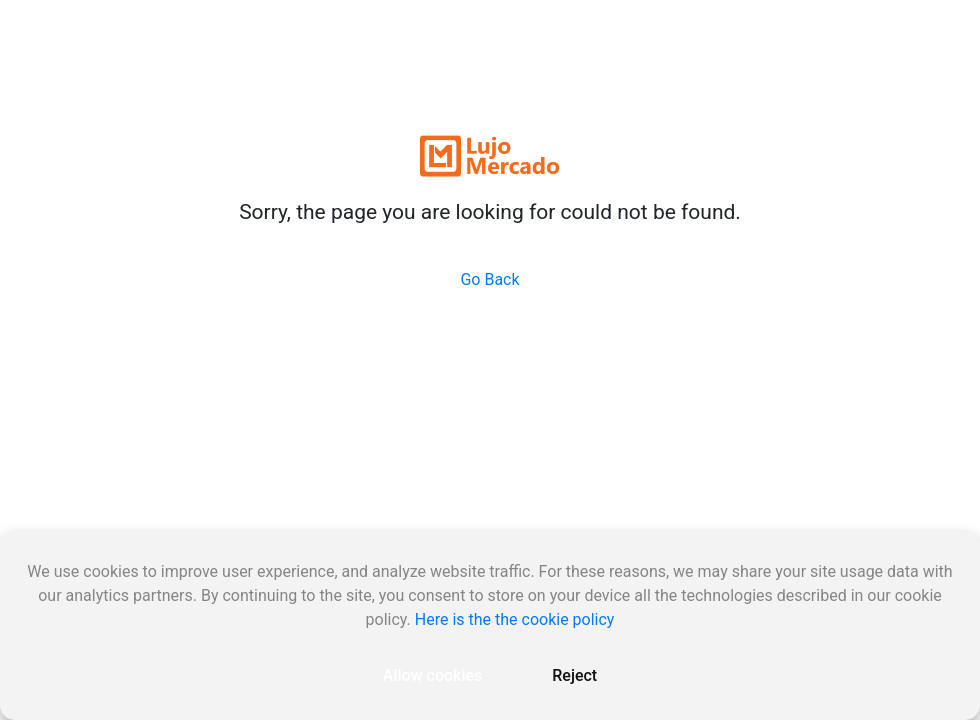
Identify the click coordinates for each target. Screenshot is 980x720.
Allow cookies (432, 675)
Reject (574, 675)
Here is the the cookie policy (515, 619)
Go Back (489, 279)
